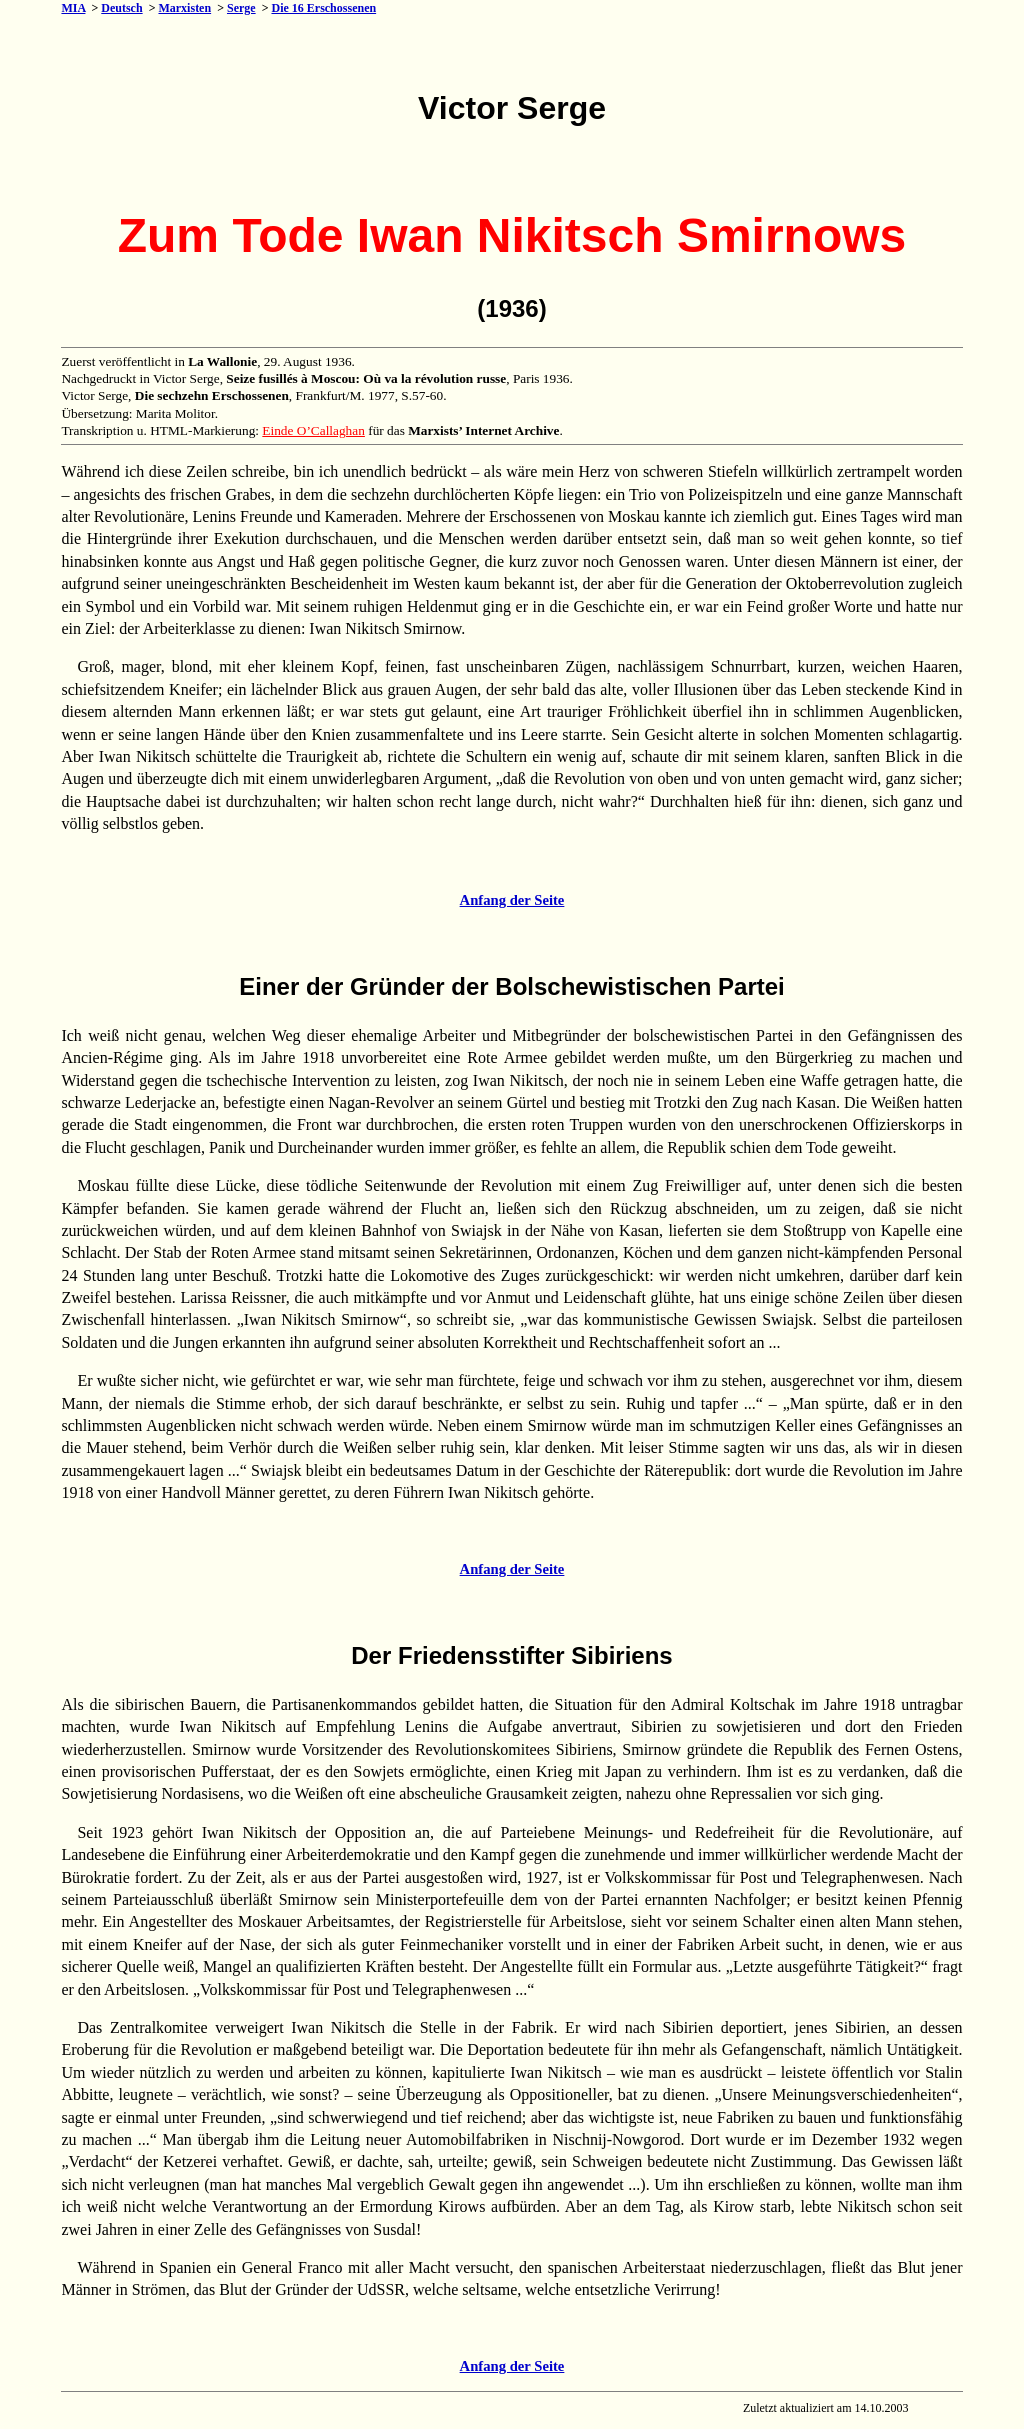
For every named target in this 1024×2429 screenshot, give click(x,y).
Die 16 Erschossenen (323, 8)
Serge (241, 8)
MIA (73, 8)
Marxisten (184, 8)
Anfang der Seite (512, 900)
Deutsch (121, 8)
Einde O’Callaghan (313, 430)
